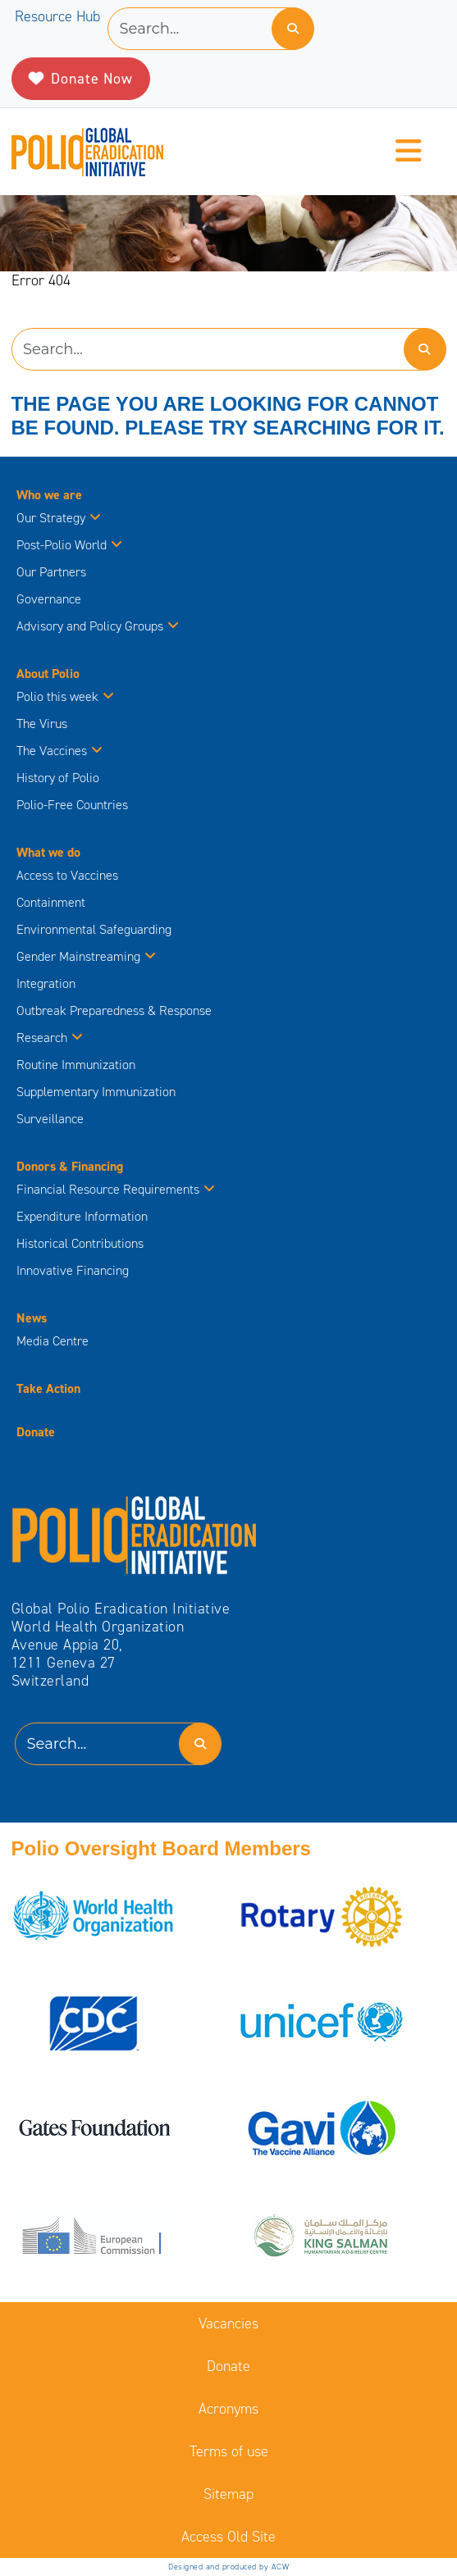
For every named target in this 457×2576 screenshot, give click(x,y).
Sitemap (228, 2494)
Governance (48, 599)
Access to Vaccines (68, 875)
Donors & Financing (69, 1166)
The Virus (41, 723)
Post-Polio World (69, 544)
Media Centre (52, 1340)
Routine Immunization (75, 1064)
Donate (35, 1431)
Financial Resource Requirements (115, 1189)
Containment (50, 902)
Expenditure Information (82, 1216)
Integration (45, 983)
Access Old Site (228, 2536)
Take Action (48, 1388)
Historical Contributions (80, 1243)
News (31, 1318)
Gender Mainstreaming (86, 956)
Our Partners (51, 571)
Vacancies (228, 2323)
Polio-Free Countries (72, 804)
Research (49, 1037)
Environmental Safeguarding (93, 929)
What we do (48, 852)
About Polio (48, 673)
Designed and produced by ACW (228, 2566)
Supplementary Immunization (96, 1091)
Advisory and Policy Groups (97, 626)
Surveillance (50, 1118)
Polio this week (65, 696)
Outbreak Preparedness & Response (114, 1010)
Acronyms (228, 2409)
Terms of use (229, 2451)
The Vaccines (59, 750)
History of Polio (57, 777)
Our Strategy (58, 517)
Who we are (49, 494)
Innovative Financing (72, 1270)
